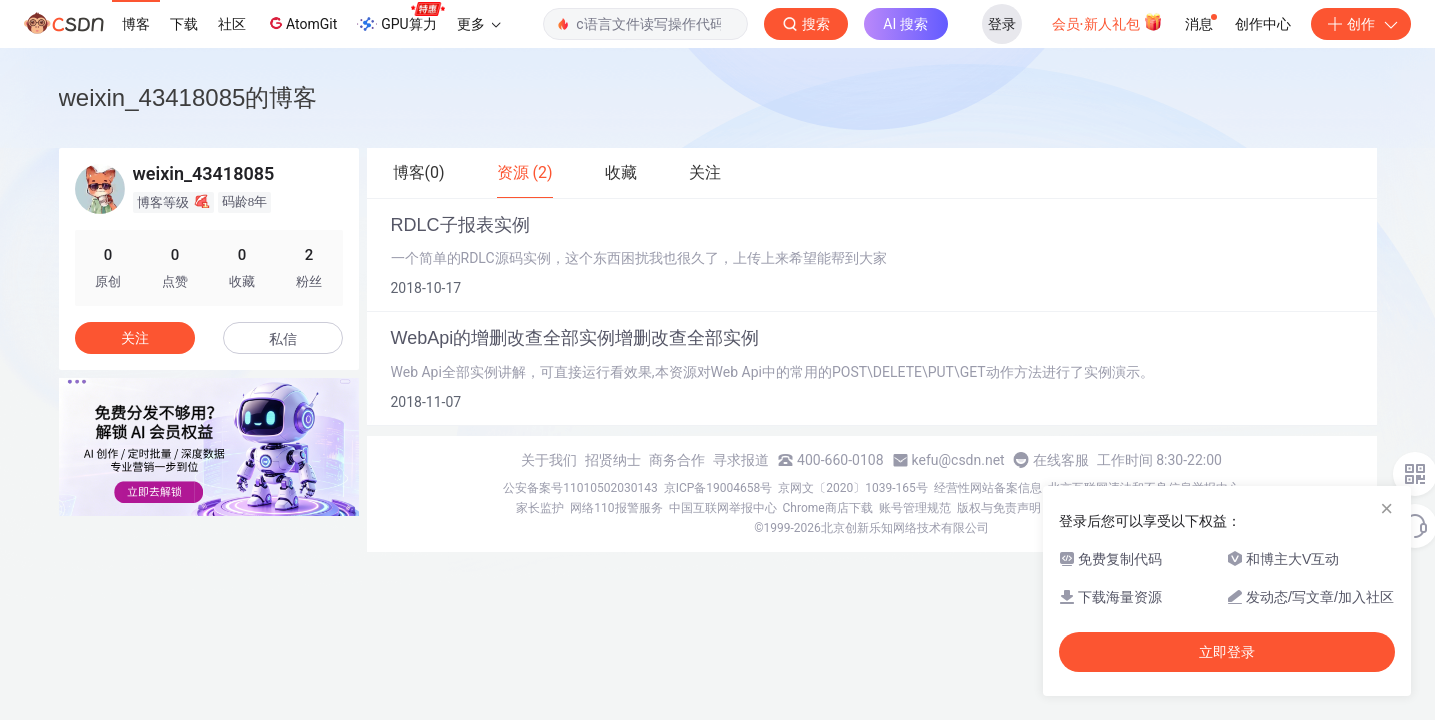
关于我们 (549, 460)
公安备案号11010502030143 (580, 488)
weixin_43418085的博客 (188, 97)
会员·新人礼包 (1107, 22)
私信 (283, 339)
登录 (1002, 24)
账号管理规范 (915, 508)
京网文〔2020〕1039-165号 (853, 488)
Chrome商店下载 (828, 508)
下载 (184, 24)
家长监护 (540, 508)
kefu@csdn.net (958, 460)
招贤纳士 (613, 460)
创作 (1361, 24)
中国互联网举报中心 (723, 508)
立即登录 (1227, 652)
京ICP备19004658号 (718, 488)
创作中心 (1263, 24)
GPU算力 (400, 18)
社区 (232, 24)
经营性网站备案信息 (988, 488)
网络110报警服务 (616, 508)
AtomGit (301, 23)
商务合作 (677, 460)
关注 (135, 338)
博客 (136, 24)
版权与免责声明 (999, 508)
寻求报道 (741, 460)
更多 (479, 24)
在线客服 (1061, 460)
